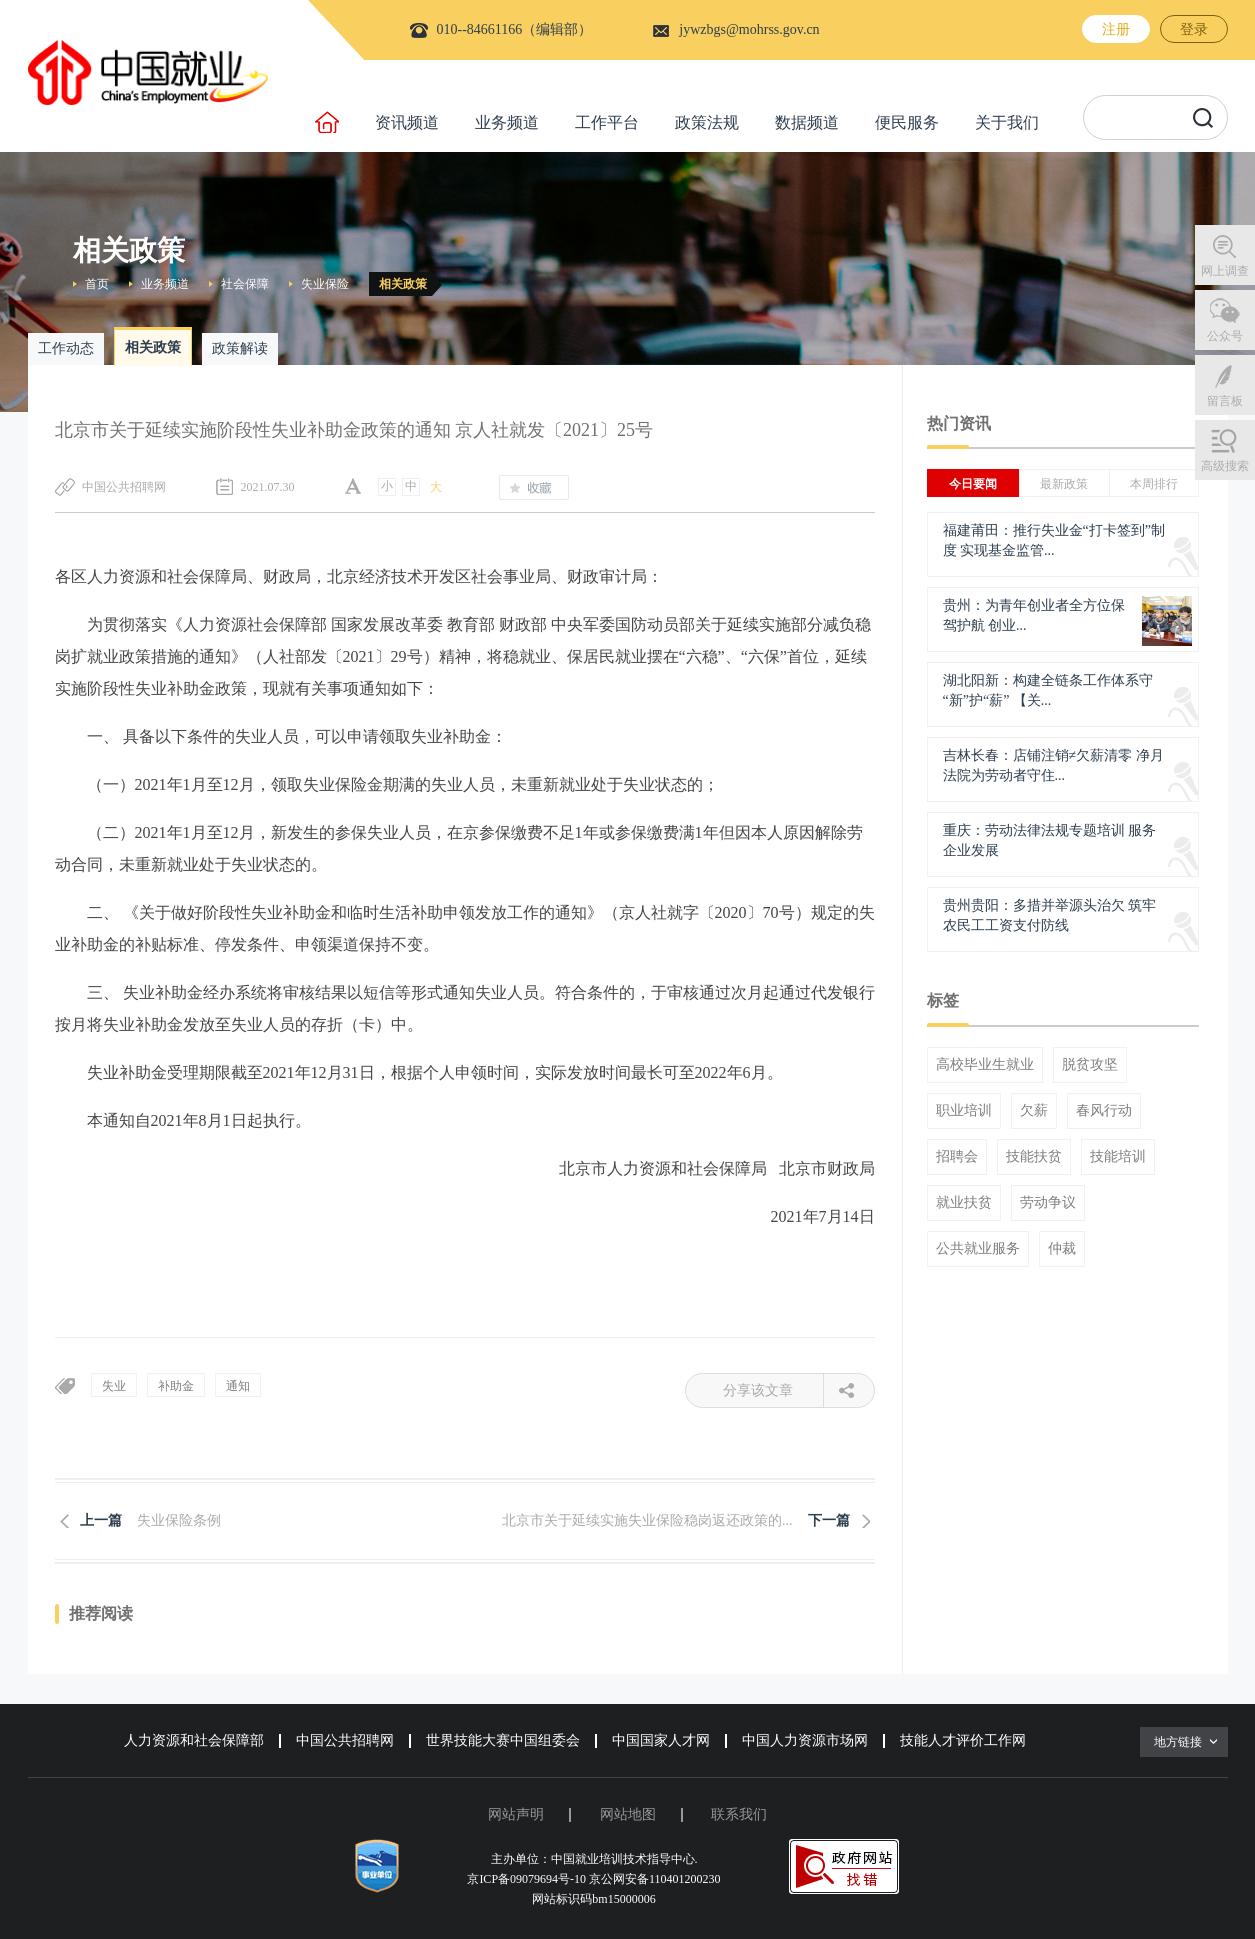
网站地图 (628, 1814)
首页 (97, 284)
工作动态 (66, 348)
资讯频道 (407, 122)
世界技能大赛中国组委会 (503, 1740)
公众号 (1225, 336)
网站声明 (516, 1814)
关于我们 (1007, 122)
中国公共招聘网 (345, 1740)
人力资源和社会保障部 (194, 1740)
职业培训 (964, 1111)
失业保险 (325, 284)
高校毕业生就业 (985, 1065)
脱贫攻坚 (1090, 1065)
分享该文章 (773, 1390)
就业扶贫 (964, 1203)
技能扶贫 (1034, 1157)
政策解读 (240, 348)
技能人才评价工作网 (963, 1740)
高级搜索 (1225, 466)
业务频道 (507, 122)
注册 (1116, 29)
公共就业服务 (978, 1249)
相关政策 (403, 284)
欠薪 (1034, 1111)
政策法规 (707, 122)
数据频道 (807, 122)
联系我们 (739, 1814)
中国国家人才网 (661, 1740)
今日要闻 (973, 484)
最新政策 (1064, 484)
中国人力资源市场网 (805, 1740)
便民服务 (907, 122)
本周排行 (1154, 484)
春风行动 (1104, 1111)
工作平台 (607, 122)
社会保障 (245, 284)
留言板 (1225, 401)
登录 (1194, 29)
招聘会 (957, 1157)
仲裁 (1062, 1249)
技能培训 (1118, 1157)
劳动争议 (1048, 1203)
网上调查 (1225, 271)
